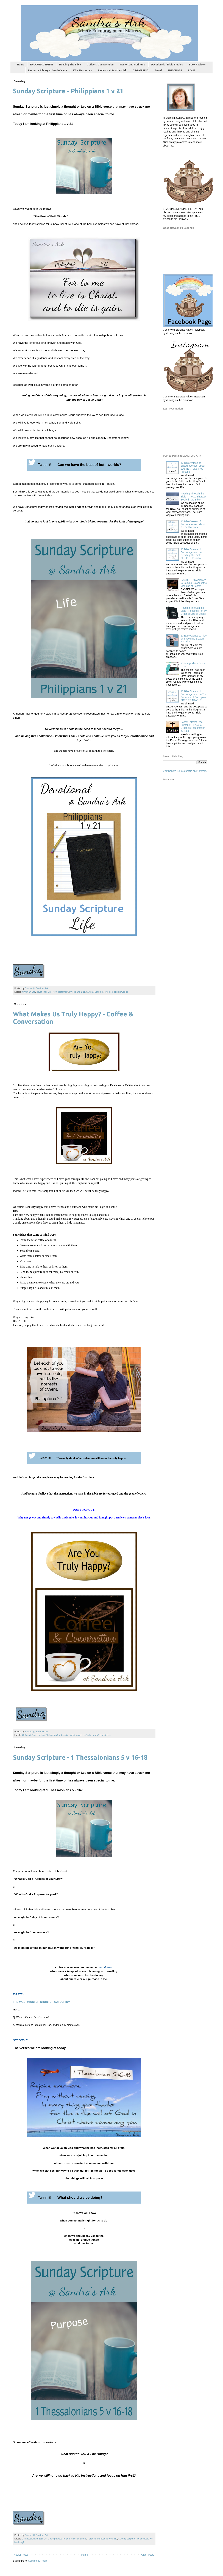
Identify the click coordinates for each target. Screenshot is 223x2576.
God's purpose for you (59, 2539)
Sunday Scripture (95, 992)
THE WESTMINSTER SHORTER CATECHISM (41, 2001)
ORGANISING (141, 70)
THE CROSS (175, 70)
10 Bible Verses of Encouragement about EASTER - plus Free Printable (193, 467)
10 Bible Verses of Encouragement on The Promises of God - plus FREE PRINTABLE (194, 695)
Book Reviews (197, 64)
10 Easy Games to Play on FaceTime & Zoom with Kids (194, 638)
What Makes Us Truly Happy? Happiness (90, 1735)
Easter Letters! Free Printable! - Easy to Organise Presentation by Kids (193, 726)
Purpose (92, 2539)
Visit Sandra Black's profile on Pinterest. (185, 771)
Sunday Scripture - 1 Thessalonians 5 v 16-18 (80, 1757)
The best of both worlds (116, 992)
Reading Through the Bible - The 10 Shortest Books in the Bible (193, 496)
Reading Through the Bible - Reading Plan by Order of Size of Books (194, 610)
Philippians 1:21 (77, 992)
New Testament (60, 992)
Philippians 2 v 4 (54, 1735)
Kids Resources (82, 70)
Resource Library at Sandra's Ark (47, 70)
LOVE (191, 70)
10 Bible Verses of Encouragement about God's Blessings (193, 524)
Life (49, 992)
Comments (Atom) (38, 2560)
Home (20, 64)
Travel (158, 70)
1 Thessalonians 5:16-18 (34, 2539)
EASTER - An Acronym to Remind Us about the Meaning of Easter (194, 583)
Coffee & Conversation (100, 64)
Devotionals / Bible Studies (167, 64)
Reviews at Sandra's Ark (112, 70)
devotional (42, 992)
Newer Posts (21, 2554)
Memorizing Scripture (132, 64)
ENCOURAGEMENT (41, 64)
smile (65, 1735)
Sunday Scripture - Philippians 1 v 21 (68, 91)
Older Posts (147, 2554)
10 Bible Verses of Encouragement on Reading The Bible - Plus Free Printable (191, 554)
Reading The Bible (70, 64)
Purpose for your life (107, 2539)
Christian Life (28, 992)
